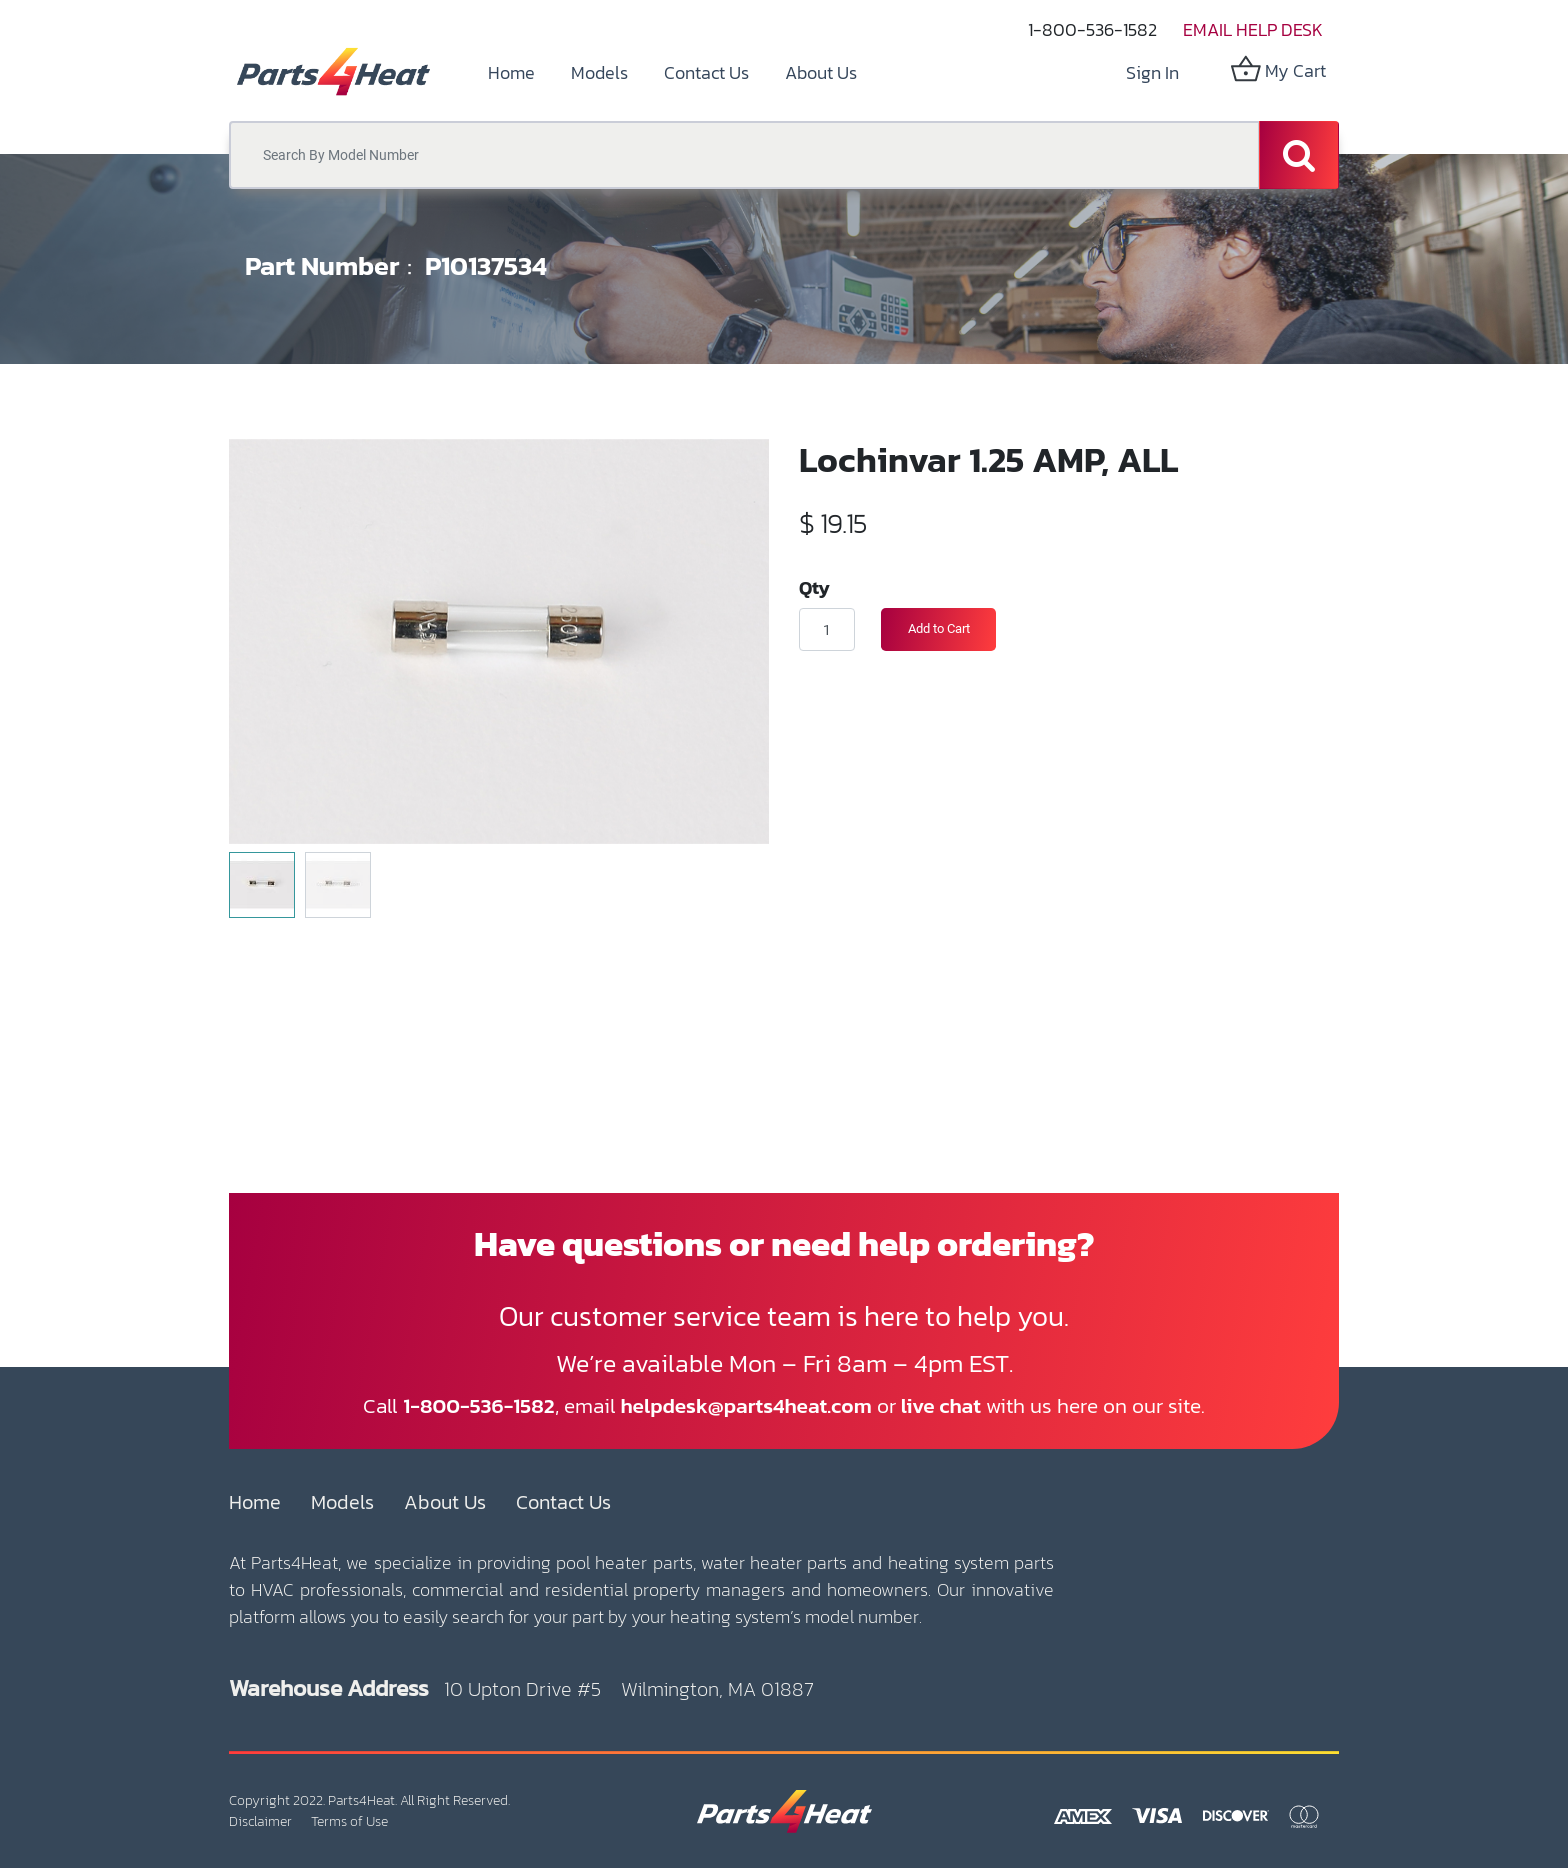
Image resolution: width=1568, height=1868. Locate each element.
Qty (814, 587)
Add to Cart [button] (939, 628)
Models (342, 1502)
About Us (445, 1502)
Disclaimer (260, 1821)
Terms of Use (349, 1821)
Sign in (1152, 72)
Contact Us (563, 1502)
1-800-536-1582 (1092, 29)
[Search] (1299, 155)
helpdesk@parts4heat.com (746, 1405)
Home (255, 1502)
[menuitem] (511, 72)
